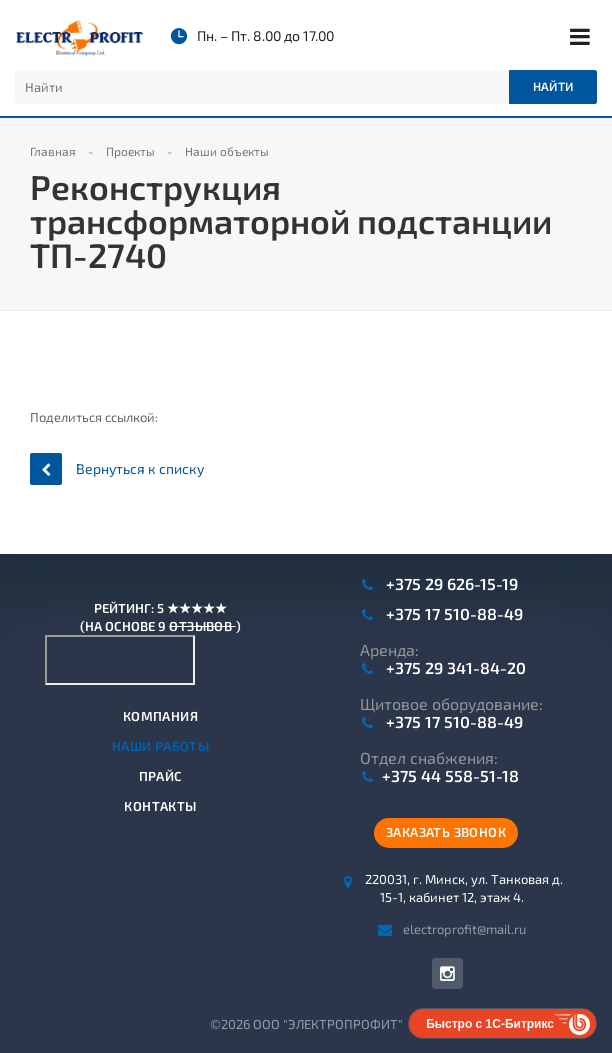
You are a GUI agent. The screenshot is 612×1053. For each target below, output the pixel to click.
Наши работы (160, 746)
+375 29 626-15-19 (450, 584)
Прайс (161, 776)
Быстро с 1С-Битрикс (490, 1024)
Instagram (447, 973)
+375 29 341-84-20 (454, 668)
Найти (553, 86)
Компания (160, 716)
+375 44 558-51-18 (450, 776)
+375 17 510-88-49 (452, 614)
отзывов (202, 626)
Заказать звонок (446, 832)
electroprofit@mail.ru (464, 928)
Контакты (160, 806)
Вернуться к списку (117, 468)
